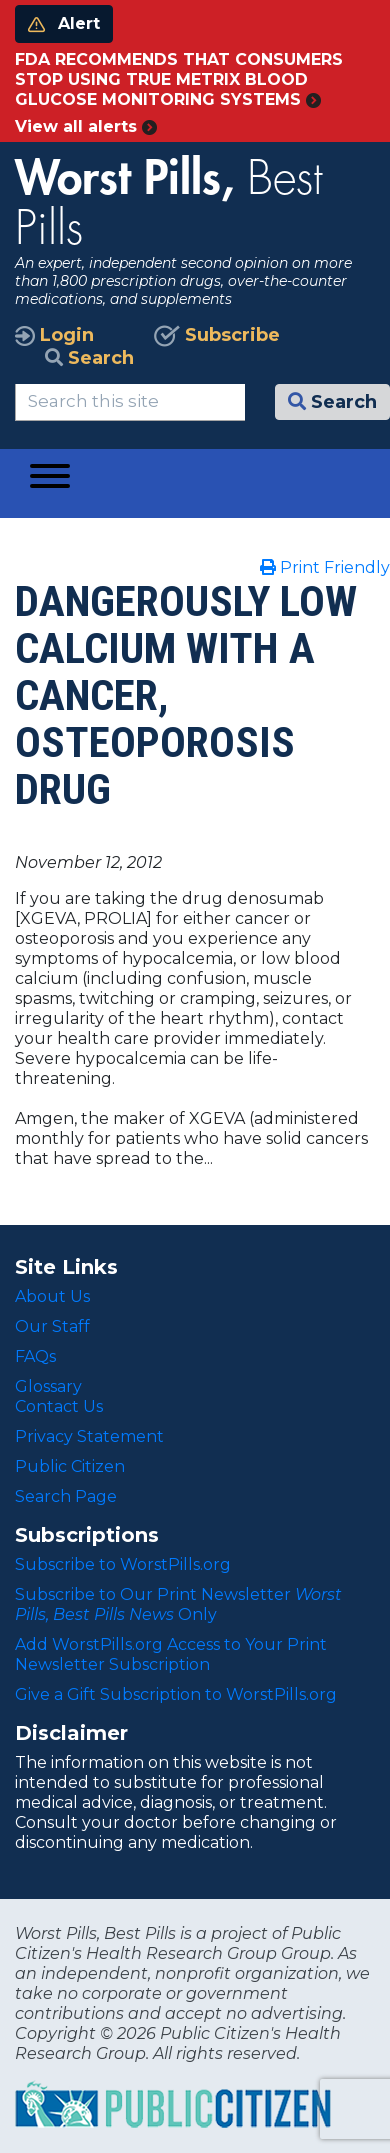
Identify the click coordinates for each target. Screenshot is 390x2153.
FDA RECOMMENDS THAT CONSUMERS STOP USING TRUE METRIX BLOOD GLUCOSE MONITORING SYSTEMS (179, 79)
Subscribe (217, 335)
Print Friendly (325, 567)
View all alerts (86, 126)
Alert (64, 23)
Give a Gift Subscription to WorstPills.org (176, 1694)
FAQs (35, 1356)
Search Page (66, 1496)
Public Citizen (70, 1466)
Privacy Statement (89, 1436)
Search (89, 358)
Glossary (48, 1386)
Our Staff (52, 1326)
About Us (52, 1296)
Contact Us (59, 1406)
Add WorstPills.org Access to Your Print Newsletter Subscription (171, 1654)
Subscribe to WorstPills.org (123, 1564)
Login (54, 335)
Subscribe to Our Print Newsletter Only (178, 1604)
